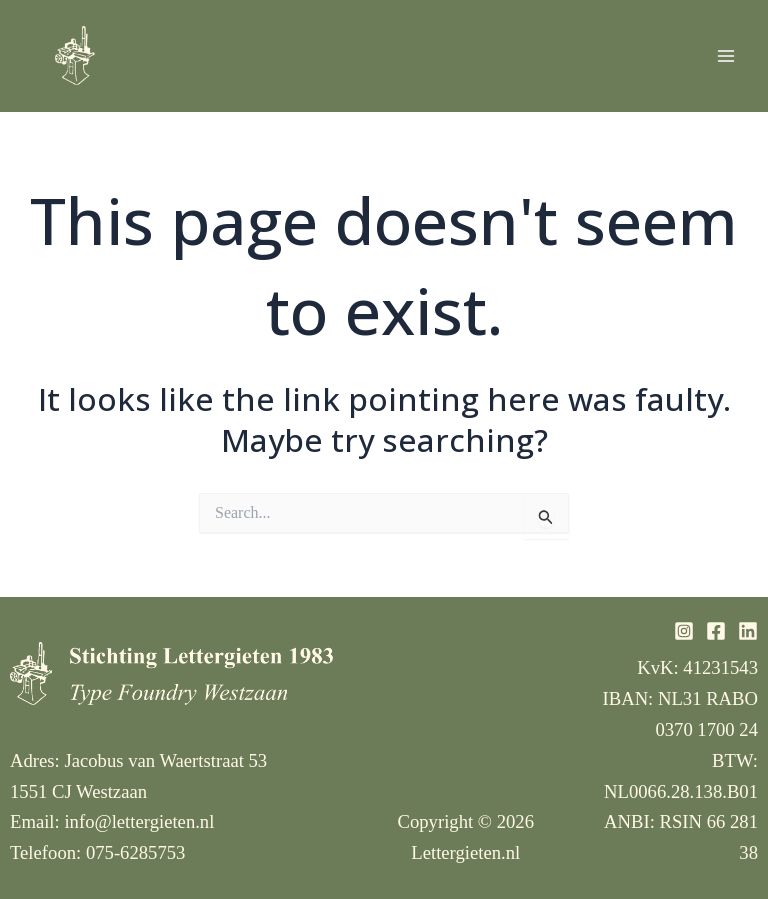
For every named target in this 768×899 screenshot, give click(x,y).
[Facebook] (716, 631)
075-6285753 (136, 852)
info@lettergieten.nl (139, 821)
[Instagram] (684, 631)
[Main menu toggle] (726, 56)
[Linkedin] (748, 631)
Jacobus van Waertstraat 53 (165, 760)
